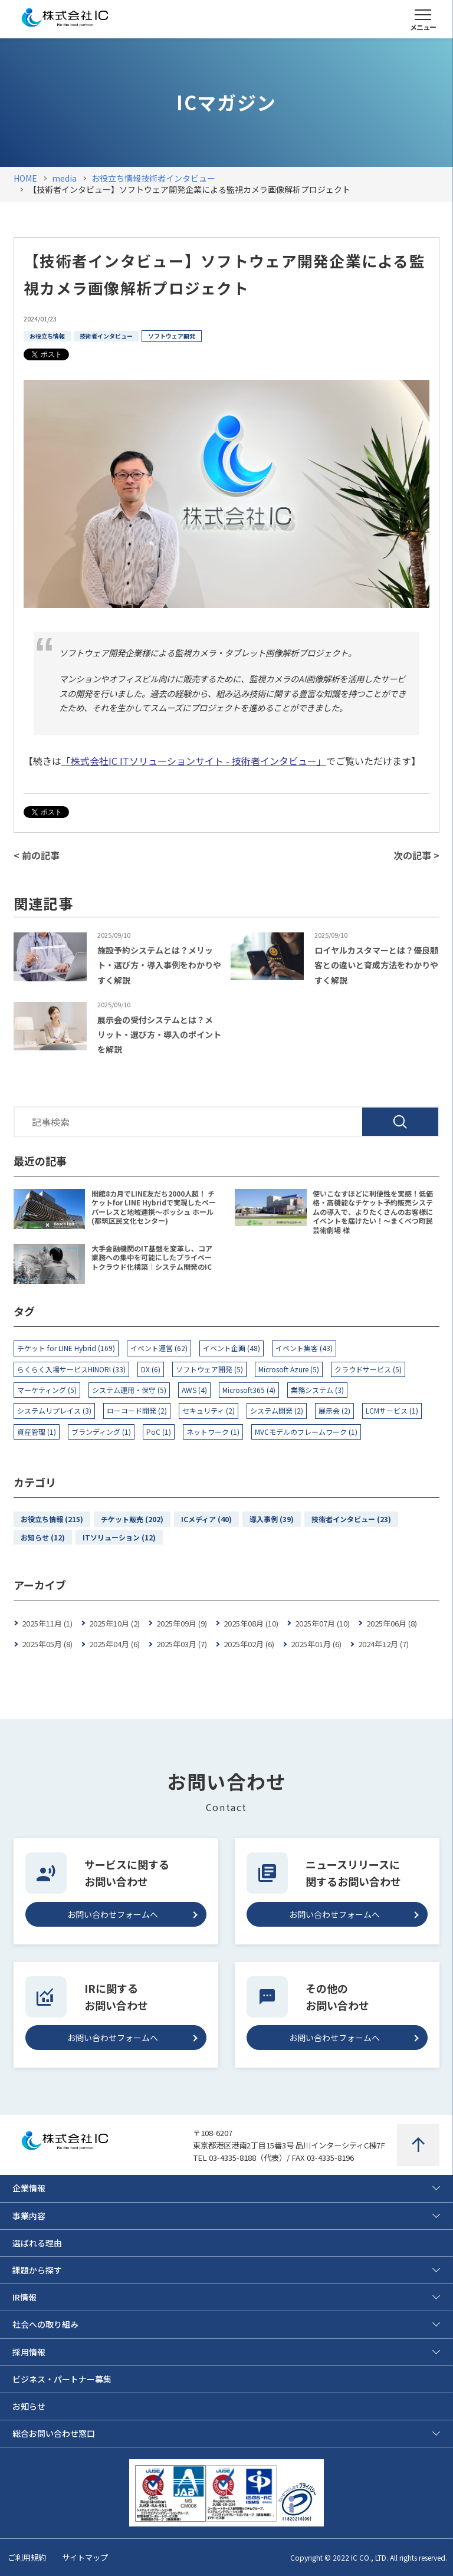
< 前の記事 (37, 855)
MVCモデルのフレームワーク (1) (306, 1432)
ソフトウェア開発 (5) (209, 1369)
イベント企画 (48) (231, 1348)
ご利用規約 (27, 2557)
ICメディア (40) (206, 1519)
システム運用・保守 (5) (129, 1390)
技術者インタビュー (106, 335)
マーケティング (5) (47, 1390)
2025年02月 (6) (249, 1644)
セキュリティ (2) (208, 1410)
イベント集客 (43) (304, 1348)
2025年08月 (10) (251, 1623)
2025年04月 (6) (114, 1644)
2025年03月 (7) (181, 1644)
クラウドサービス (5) (368, 1369)
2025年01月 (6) (316, 1644)
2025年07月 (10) (322, 1623)
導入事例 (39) (272, 1519)
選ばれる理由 (37, 2243)
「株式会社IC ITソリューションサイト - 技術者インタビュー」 (193, 761)
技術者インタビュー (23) (351, 1519)
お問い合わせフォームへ (112, 1914)
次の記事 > (416, 855)
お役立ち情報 (47, 335)
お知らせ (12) (43, 1537)
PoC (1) (158, 1432)
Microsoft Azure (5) (288, 1369)
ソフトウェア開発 (171, 335)
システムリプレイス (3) (54, 1410)
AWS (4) (194, 1390)
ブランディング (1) (101, 1432)
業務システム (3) (317, 1390)
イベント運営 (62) (159, 1348)
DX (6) (150, 1369)
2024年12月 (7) (383, 1644)
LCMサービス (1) (392, 1410)
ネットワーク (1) (212, 1432)
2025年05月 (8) (47, 1644)
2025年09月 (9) (181, 1623)
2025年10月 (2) (114, 1623)
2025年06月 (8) (391, 1623)
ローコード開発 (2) (137, 1410)
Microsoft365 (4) (248, 1390)
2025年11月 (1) (47, 1623)
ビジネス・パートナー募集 (61, 2379)
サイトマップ (85, 2557)
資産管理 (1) (36, 1432)
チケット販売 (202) (132, 1519)
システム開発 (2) (276, 1410)
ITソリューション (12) (119, 1537)
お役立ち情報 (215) (52, 1519)
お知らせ (28, 2406)
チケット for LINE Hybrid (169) (66, 1348)
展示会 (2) (334, 1410)
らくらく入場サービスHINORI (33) (71, 1369)
